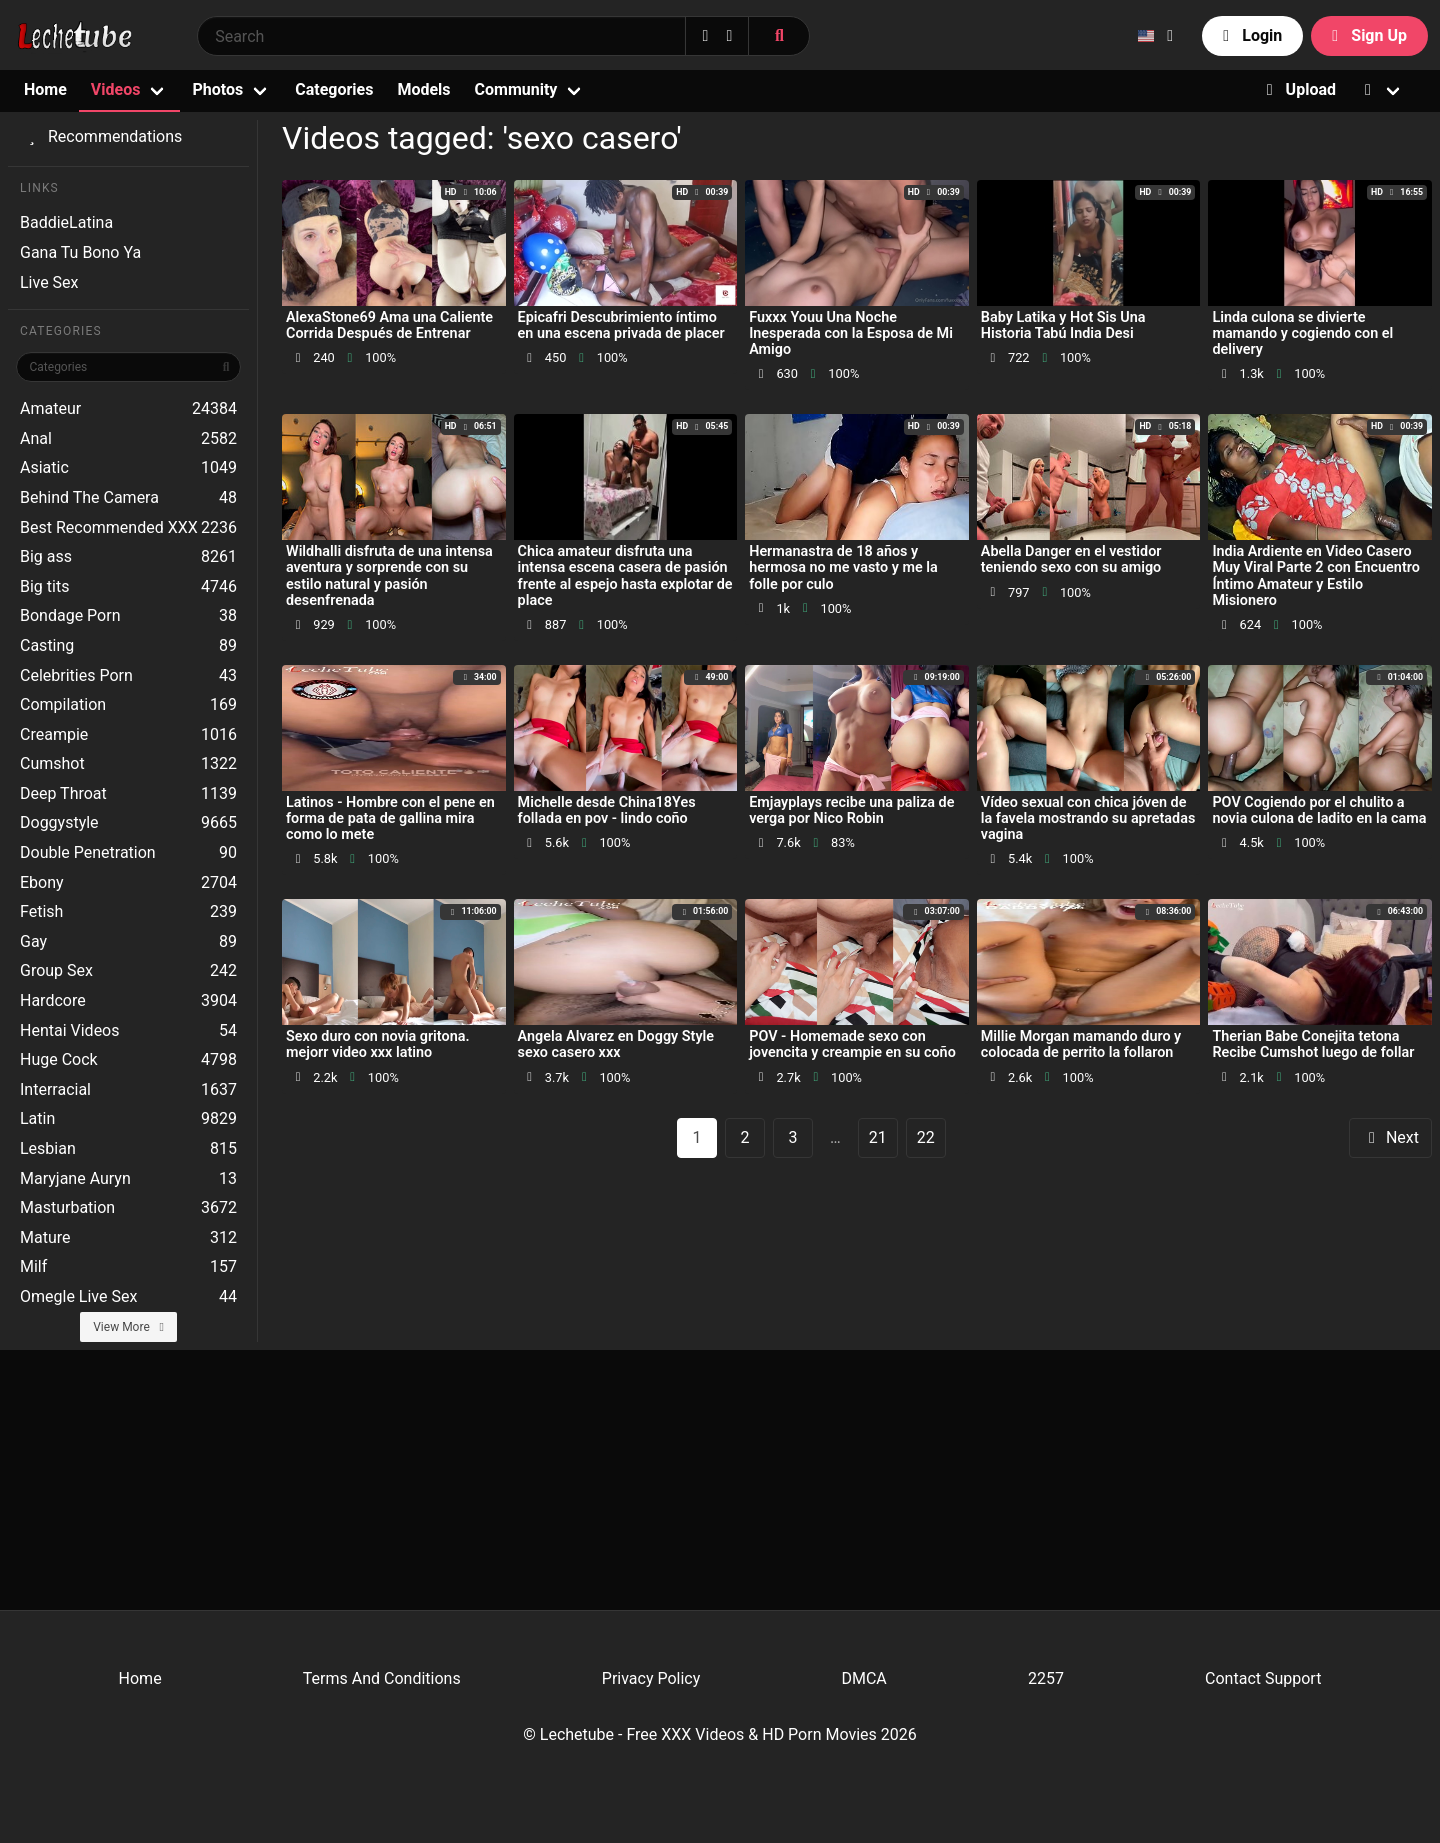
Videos (116, 89)
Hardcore (128, 1001)
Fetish (128, 912)
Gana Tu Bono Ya (80, 252)
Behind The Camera (128, 498)
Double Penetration (128, 853)
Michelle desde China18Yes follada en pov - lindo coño (607, 810)
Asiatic (128, 468)
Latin (128, 1119)
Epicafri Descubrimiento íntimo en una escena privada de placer (621, 325)
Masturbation (128, 1208)
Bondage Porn (128, 616)
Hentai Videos (128, 1031)
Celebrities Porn (128, 676)
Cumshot (128, 764)
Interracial (128, 1090)
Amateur (128, 409)
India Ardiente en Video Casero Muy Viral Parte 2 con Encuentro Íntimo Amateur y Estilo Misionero (1315, 576)
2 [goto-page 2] (745, 1137)
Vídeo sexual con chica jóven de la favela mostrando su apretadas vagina (1088, 818)
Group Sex (128, 971)
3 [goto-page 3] (793, 1137)
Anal (128, 439)
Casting (128, 646)
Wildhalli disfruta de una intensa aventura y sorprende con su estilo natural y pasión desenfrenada (389, 576)
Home (45, 89)
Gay (128, 942)
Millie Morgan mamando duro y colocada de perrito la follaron (1081, 1044)
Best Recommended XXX (128, 528)
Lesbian (128, 1149)
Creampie (128, 735)
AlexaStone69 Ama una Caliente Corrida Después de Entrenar (389, 325)
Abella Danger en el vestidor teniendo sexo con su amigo (1071, 559)
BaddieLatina (66, 222)
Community (516, 89)
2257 (1046, 1678)
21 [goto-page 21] (878, 1137)
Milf (128, 1267)
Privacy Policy (651, 1678)
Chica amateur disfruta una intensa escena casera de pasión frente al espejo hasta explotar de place (625, 576)
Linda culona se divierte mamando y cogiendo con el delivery (1302, 333)
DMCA (863, 1678)
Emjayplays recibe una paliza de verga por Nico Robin (851, 810)
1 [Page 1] (697, 1137)
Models (423, 89)
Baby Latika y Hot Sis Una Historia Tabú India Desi (1063, 325)
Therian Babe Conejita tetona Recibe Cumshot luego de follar (1313, 1044)
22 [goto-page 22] (926, 1137)
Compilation (128, 705)
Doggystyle (128, 823)
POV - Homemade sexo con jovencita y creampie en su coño (852, 1044)
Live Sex (49, 282)
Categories (334, 89)
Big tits (128, 587)
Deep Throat (128, 794)
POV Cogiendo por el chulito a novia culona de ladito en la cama (1319, 810)
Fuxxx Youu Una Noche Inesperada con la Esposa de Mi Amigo (851, 333)
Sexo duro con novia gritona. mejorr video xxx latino (378, 1044)
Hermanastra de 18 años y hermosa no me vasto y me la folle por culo (843, 567)
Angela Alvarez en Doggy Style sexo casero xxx (616, 1044)
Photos (217, 89)
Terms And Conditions (382, 1678)
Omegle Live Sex (128, 1297)
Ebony (128, 883)
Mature (128, 1238)
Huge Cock (128, 1060)
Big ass (128, 557)
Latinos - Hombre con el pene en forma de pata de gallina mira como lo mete (390, 818)
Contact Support (1263, 1678)
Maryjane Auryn (128, 1179)
